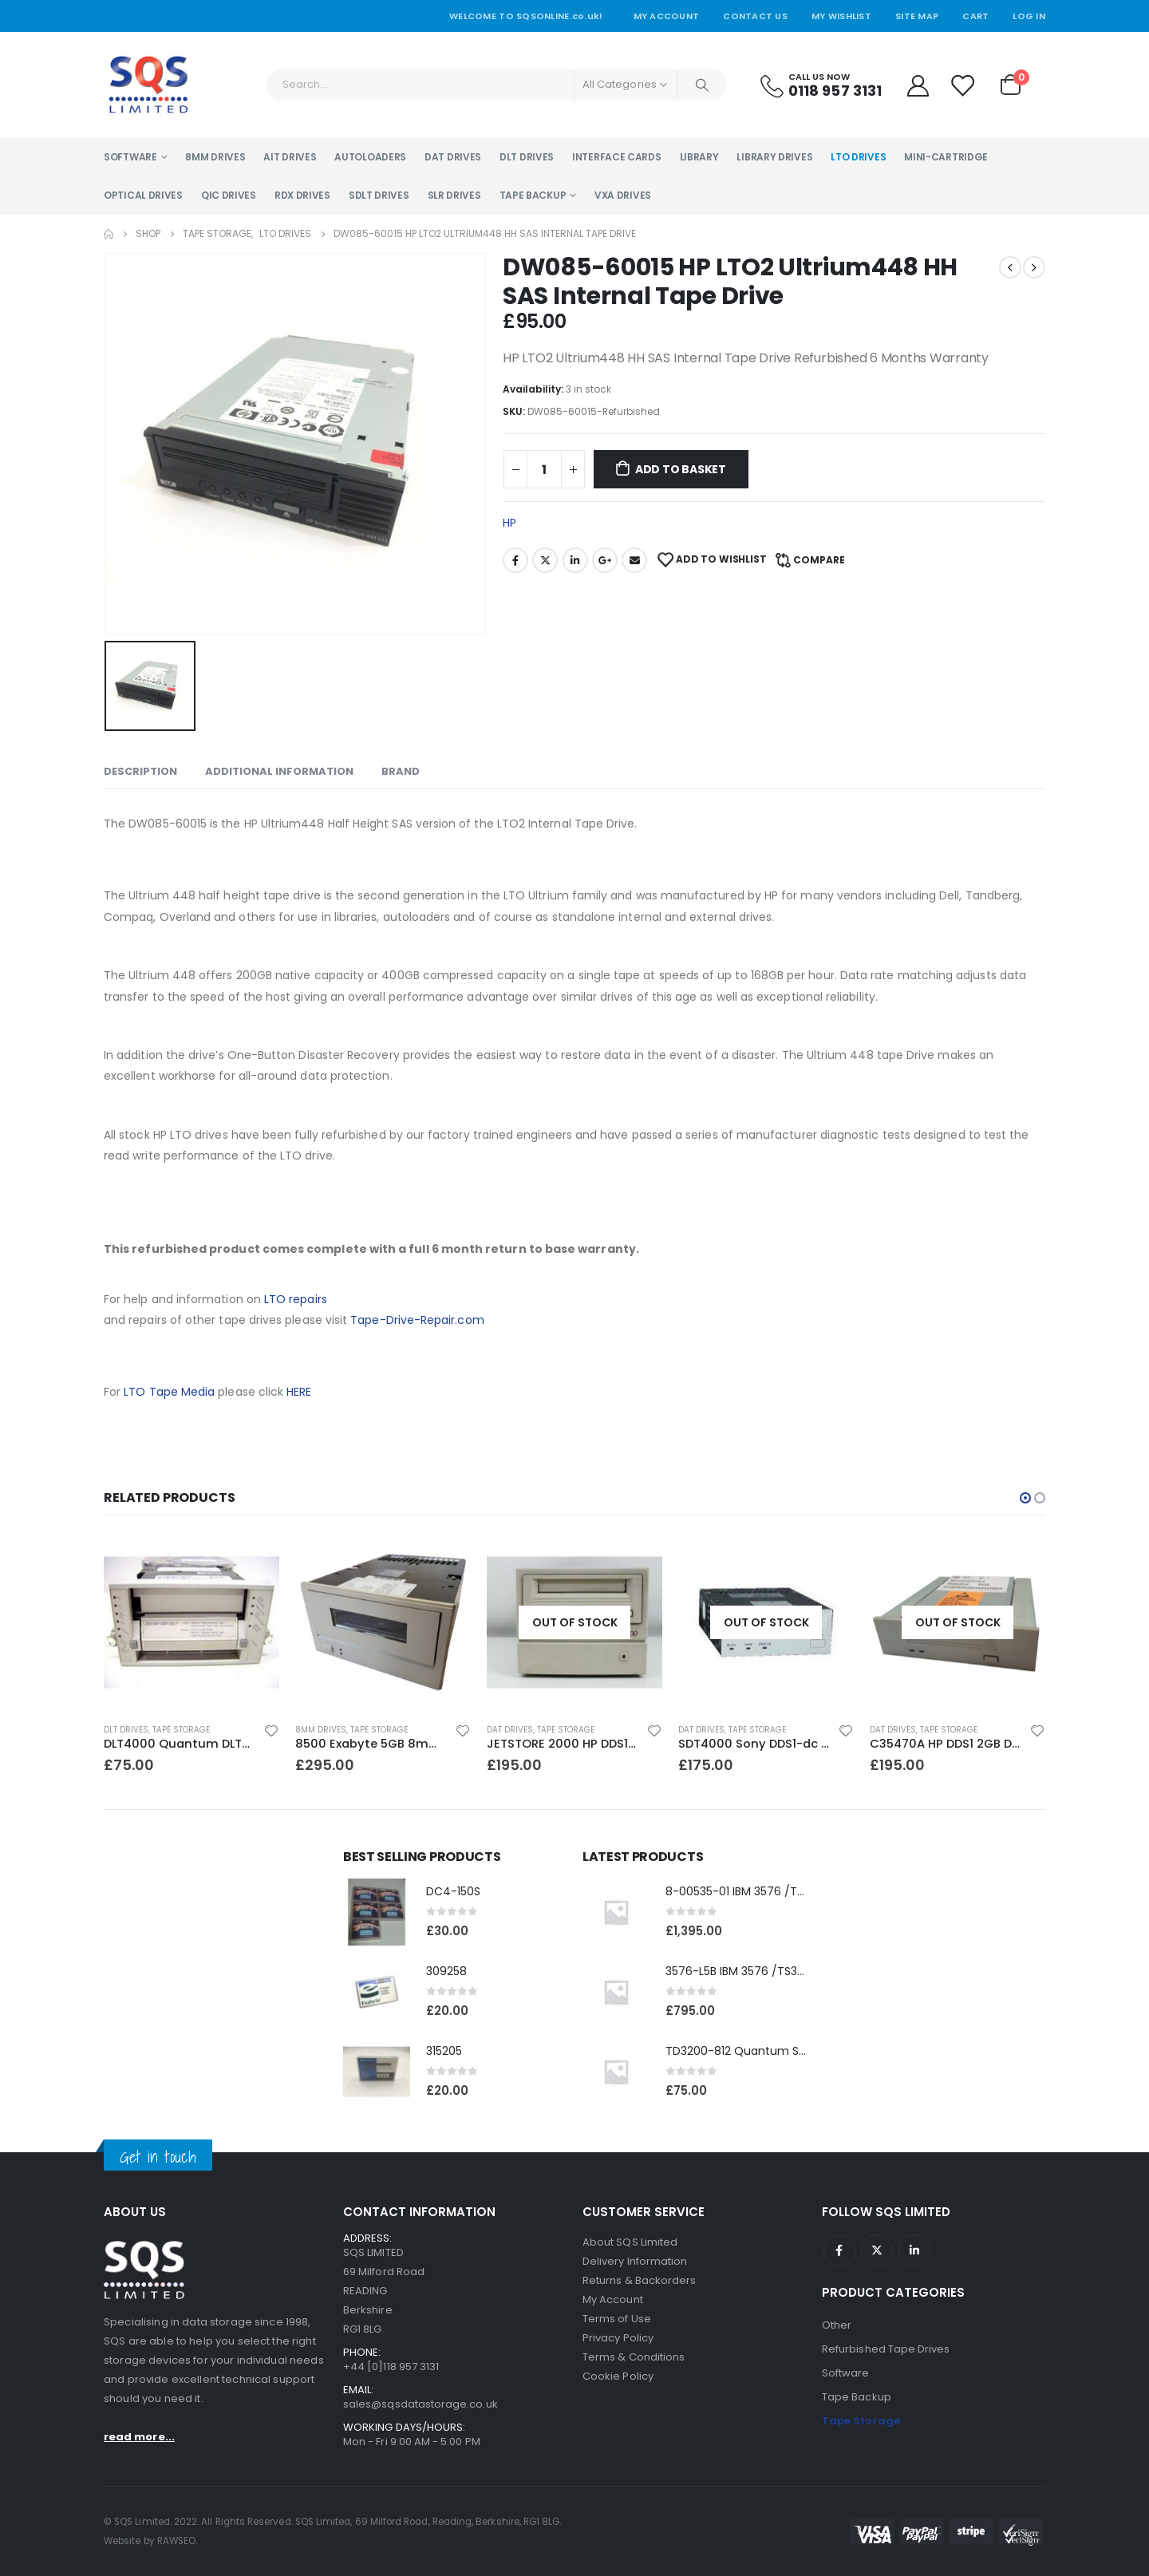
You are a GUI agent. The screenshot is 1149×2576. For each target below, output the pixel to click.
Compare (819, 560)
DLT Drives (526, 157)
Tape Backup (533, 195)
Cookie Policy (617, 2376)
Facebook (515, 560)
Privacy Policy (617, 2337)
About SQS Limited (629, 2242)
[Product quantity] (544, 469)
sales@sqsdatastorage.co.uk (420, 2404)
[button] (1025, 1497)
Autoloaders (370, 157)
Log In (1029, 16)
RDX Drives (302, 195)
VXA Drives (622, 195)
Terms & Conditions (633, 2357)
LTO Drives (858, 157)
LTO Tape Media (169, 1392)
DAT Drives (452, 157)
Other (836, 2325)
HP (509, 523)
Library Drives (774, 157)
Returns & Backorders (639, 2280)
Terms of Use (616, 2318)
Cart (975, 16)
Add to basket (680, 469)
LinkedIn (575, 560)
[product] (191, 1622)
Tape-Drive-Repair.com (417, 1320)
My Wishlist (841, 16)
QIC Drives (228, 195)
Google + (605, 560)
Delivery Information (634, 2261)
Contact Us (755, 16)
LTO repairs (295, 1299)
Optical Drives (143, 195)
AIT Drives (289, 157)
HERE (298, 1392)
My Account (667, 16)
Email (634, 560)
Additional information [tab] (279, 771)
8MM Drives (215, 157)
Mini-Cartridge (946, 157)
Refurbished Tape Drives (886, 2349)
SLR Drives (454, 195)
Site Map (916, 16)
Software (130, 157)
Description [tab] (140, 771)
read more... (139, 2437)
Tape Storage (182, 1730)
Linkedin (914, 2250)
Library (699, 157)
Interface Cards (616, 157)
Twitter (545, 560)
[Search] (702, 85)
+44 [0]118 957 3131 (391, 2366)
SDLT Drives (379, 195)
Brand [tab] (400, 771)
